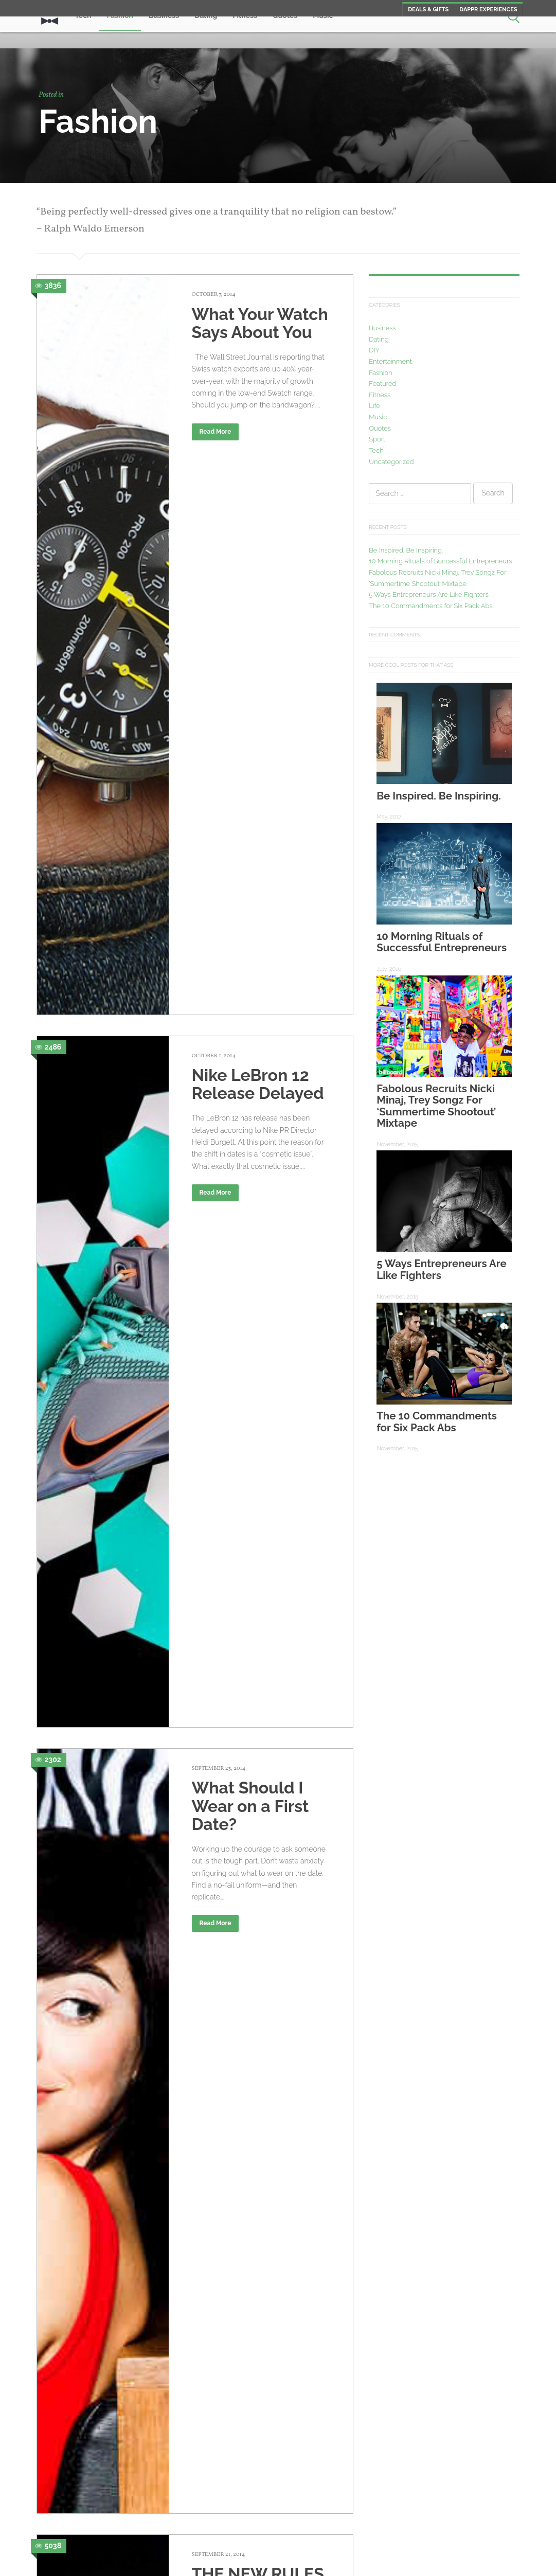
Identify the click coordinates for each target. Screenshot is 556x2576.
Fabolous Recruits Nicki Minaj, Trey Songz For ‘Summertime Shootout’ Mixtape (436, 1106)
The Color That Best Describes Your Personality (256, 1618)
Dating (378, 339)
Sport (377, 439)
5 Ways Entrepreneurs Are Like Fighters (429, 594)
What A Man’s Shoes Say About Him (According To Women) (257, 1866)
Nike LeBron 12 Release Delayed (258, 530)
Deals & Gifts (428, 9)
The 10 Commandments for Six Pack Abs (431, 606)
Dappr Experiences (488, 9)
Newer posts (302, 2486)
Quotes (380, 428)
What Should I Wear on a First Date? (250, 746)
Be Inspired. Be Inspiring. (406, 550)
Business (382, 328)
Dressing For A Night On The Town (247, 1197)
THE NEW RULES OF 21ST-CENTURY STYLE (258, 972)
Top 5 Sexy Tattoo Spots (260, 1402)
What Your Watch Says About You (260, 323)
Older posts (84, 2486)
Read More (215, 431)
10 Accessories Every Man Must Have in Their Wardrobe (253, 2098)
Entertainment (390, 361)
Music (378, 417)
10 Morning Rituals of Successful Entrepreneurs (440, 561)
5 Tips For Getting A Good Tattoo (260, 2322)
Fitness (379, 395)
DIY (374, 350)
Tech (376, 450)
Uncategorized (391, 462)
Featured (382, 383)
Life (374, 406)
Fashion (380, 373)
